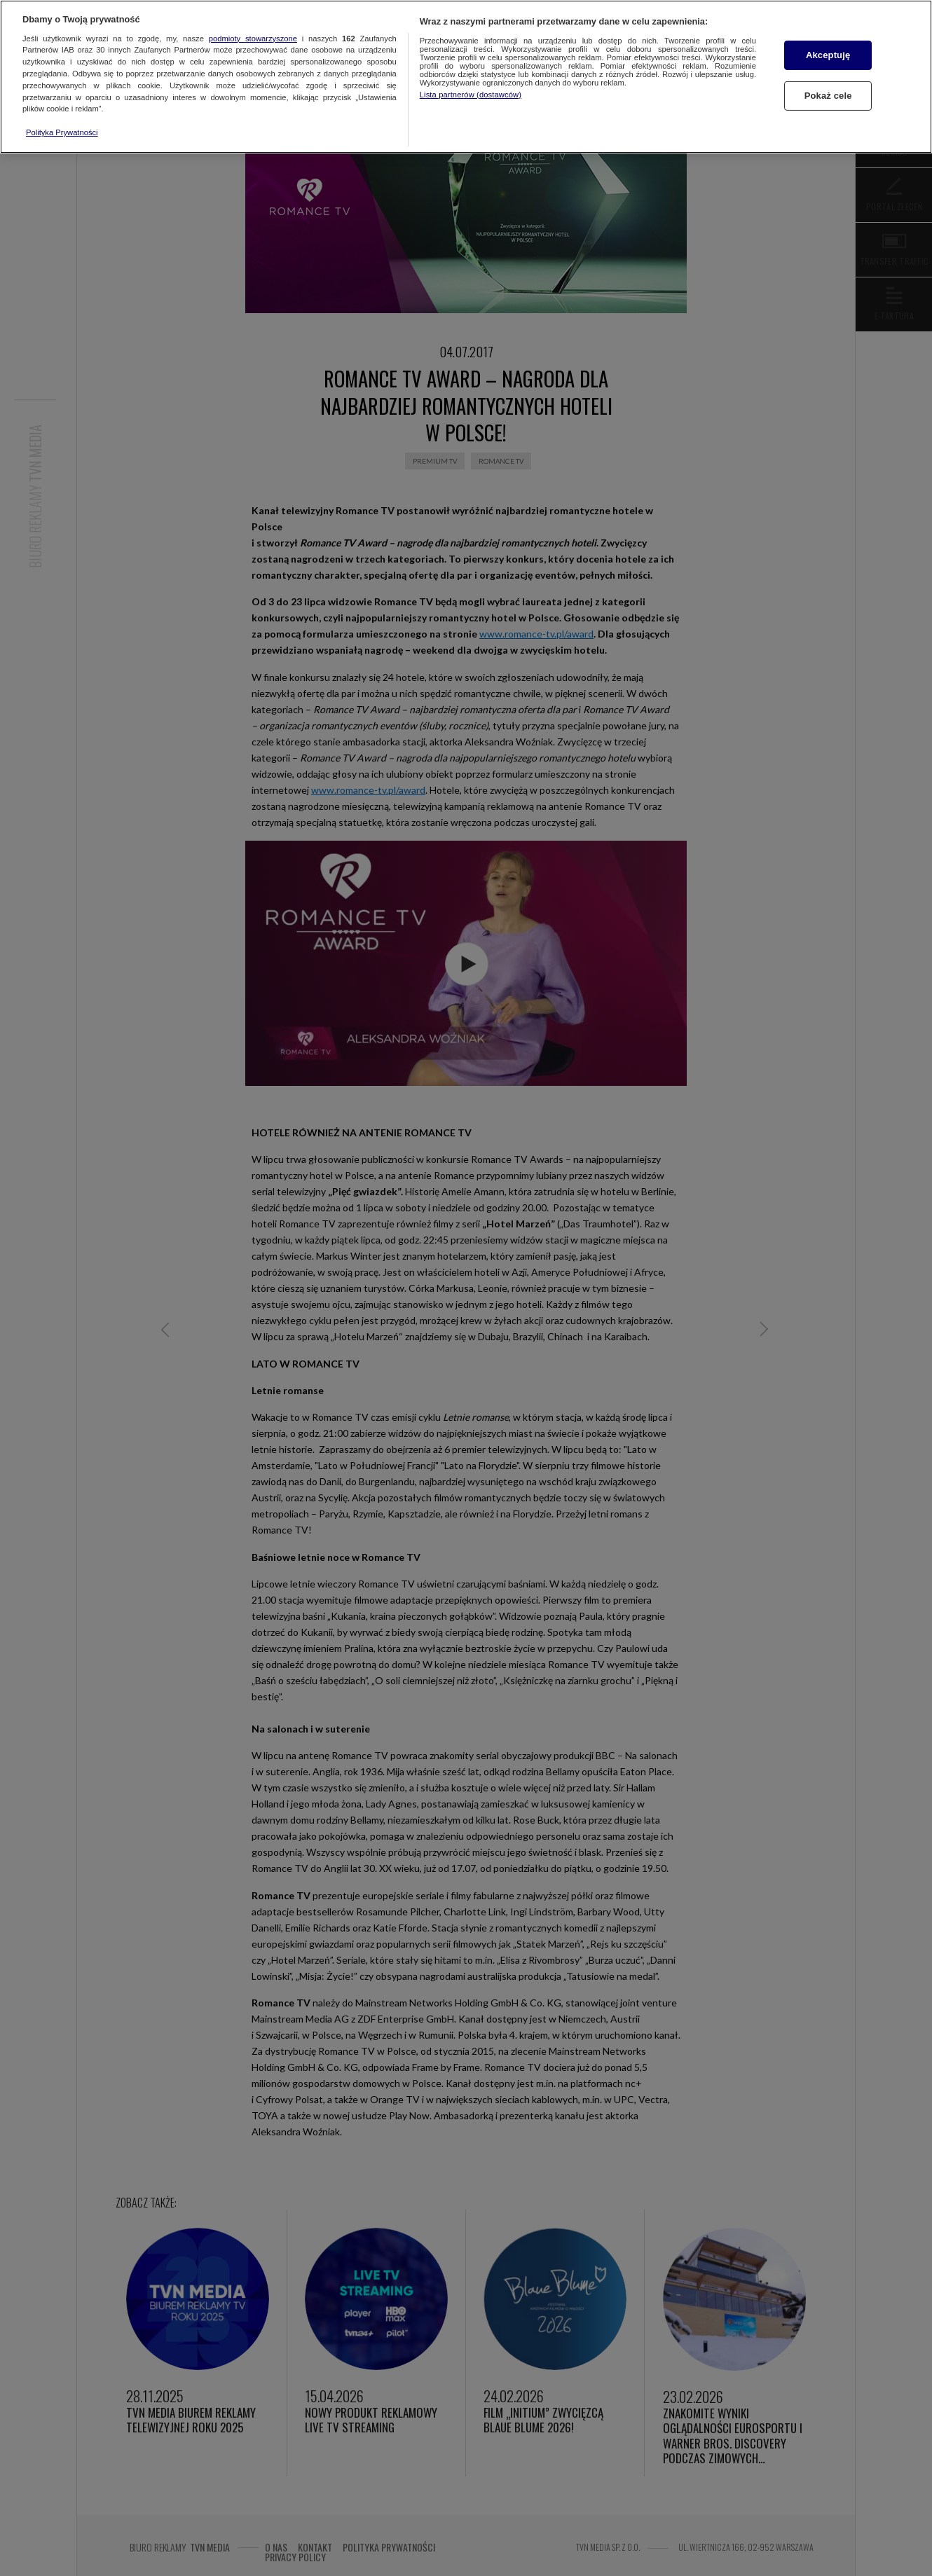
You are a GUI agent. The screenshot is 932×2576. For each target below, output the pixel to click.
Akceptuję (828, 55)
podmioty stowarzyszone (253, 38)
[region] (466, 76)
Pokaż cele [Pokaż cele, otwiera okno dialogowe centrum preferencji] (828, 95)
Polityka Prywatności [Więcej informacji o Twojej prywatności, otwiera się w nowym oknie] (62, 132)
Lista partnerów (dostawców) (470, 94)
